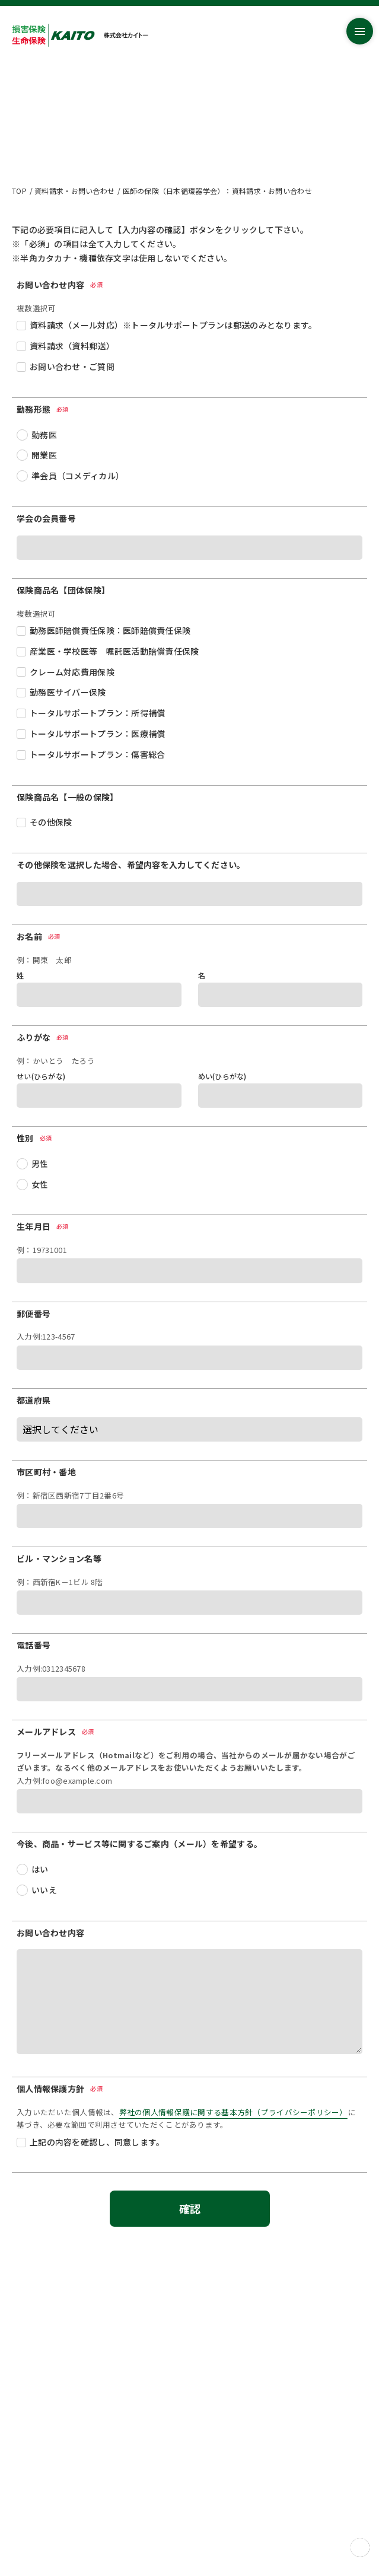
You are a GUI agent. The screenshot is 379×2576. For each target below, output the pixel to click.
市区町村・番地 (46, 1472)
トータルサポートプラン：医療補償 (97, 733)
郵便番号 (33, 1313)
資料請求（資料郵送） (72, 346)
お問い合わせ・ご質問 (72, 366)
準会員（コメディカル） (77, 476)
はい (40, 1869)
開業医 (44, 455)
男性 (40, 1163)
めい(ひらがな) (222, 1076)
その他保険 (51, 822)
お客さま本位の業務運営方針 (61, 2427)
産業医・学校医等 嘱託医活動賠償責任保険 (114, 651)
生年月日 (43, 1226)
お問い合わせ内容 (50, 1933)
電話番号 (33, 1645)
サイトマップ (34, 2413)
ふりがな (43, 1037)
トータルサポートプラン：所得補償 (97, 713)
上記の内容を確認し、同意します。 (97, 2142)
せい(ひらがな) (41, 1076)
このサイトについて (45, 2512)
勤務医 (44, 435)
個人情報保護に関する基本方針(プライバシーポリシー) (105, 2442)
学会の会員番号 (46, 518)
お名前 (39, 936)
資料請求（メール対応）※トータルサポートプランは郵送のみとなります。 (173, 325)
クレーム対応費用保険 (72, 672)
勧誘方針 (27, 2498)
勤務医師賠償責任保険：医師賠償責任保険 (110, 630)
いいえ (44, 1890)
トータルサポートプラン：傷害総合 (97, 754)
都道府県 (33, 1400)
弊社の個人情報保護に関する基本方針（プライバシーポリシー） (233, 2112)
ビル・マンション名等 (59, 1558)
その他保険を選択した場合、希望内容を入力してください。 (131, 865)
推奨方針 (27, 2484)
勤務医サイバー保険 (68, 692)
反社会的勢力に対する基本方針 (64, 2470)
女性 (40, 1184)
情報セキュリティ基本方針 (57, 2456)
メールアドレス (56, 1731)
